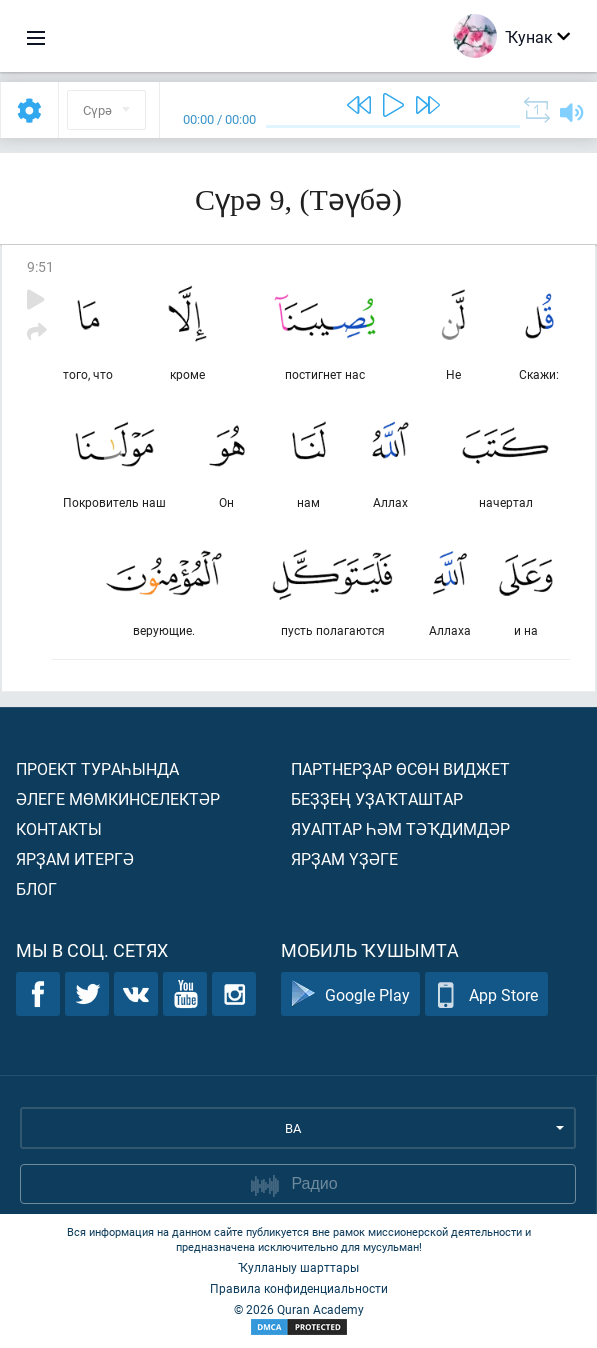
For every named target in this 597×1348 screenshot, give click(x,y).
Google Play (350, 994)
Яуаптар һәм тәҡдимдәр (400, 828)
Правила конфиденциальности (299, 1288)
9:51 (40, 266)
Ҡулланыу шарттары (298, 1267)
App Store (486, 994)
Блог (36, 888)
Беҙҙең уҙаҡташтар (377, 798)
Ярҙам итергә (75, 858)
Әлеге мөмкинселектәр (118, 798)
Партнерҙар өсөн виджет (400, 768)
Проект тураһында (97, 768)
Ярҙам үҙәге (344, 858)
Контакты (59, 828)
